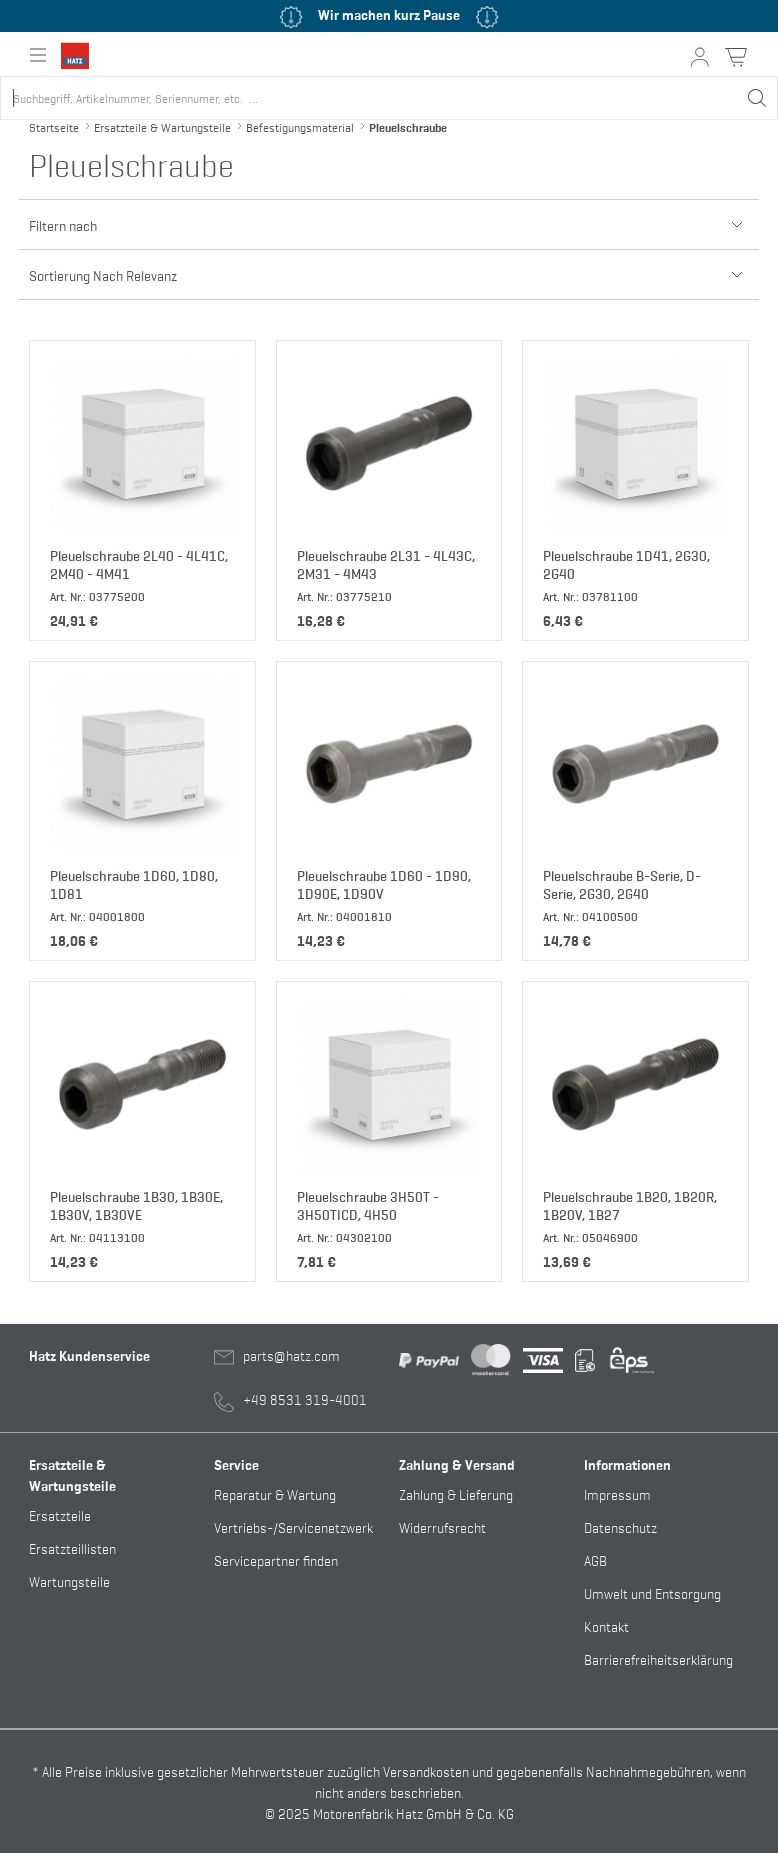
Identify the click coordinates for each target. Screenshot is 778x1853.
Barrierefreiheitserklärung (658, 1658)
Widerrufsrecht (442, 1526)
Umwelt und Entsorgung (652, 1592)
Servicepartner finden (276, 1559)
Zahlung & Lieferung (456, 1493)
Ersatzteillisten (72, 1547)
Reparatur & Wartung (275, 1493)
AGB (595, 1559)
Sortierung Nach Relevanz (389, 267)
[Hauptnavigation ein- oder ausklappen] (38, 55)
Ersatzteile (60, 1514)
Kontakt (606, 1625)
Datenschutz (620, 1526)
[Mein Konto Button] (700, 57)
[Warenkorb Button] (736, 57)
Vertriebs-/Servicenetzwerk (293, 1526)
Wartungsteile (69, 1580)
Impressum (617, 1493)
